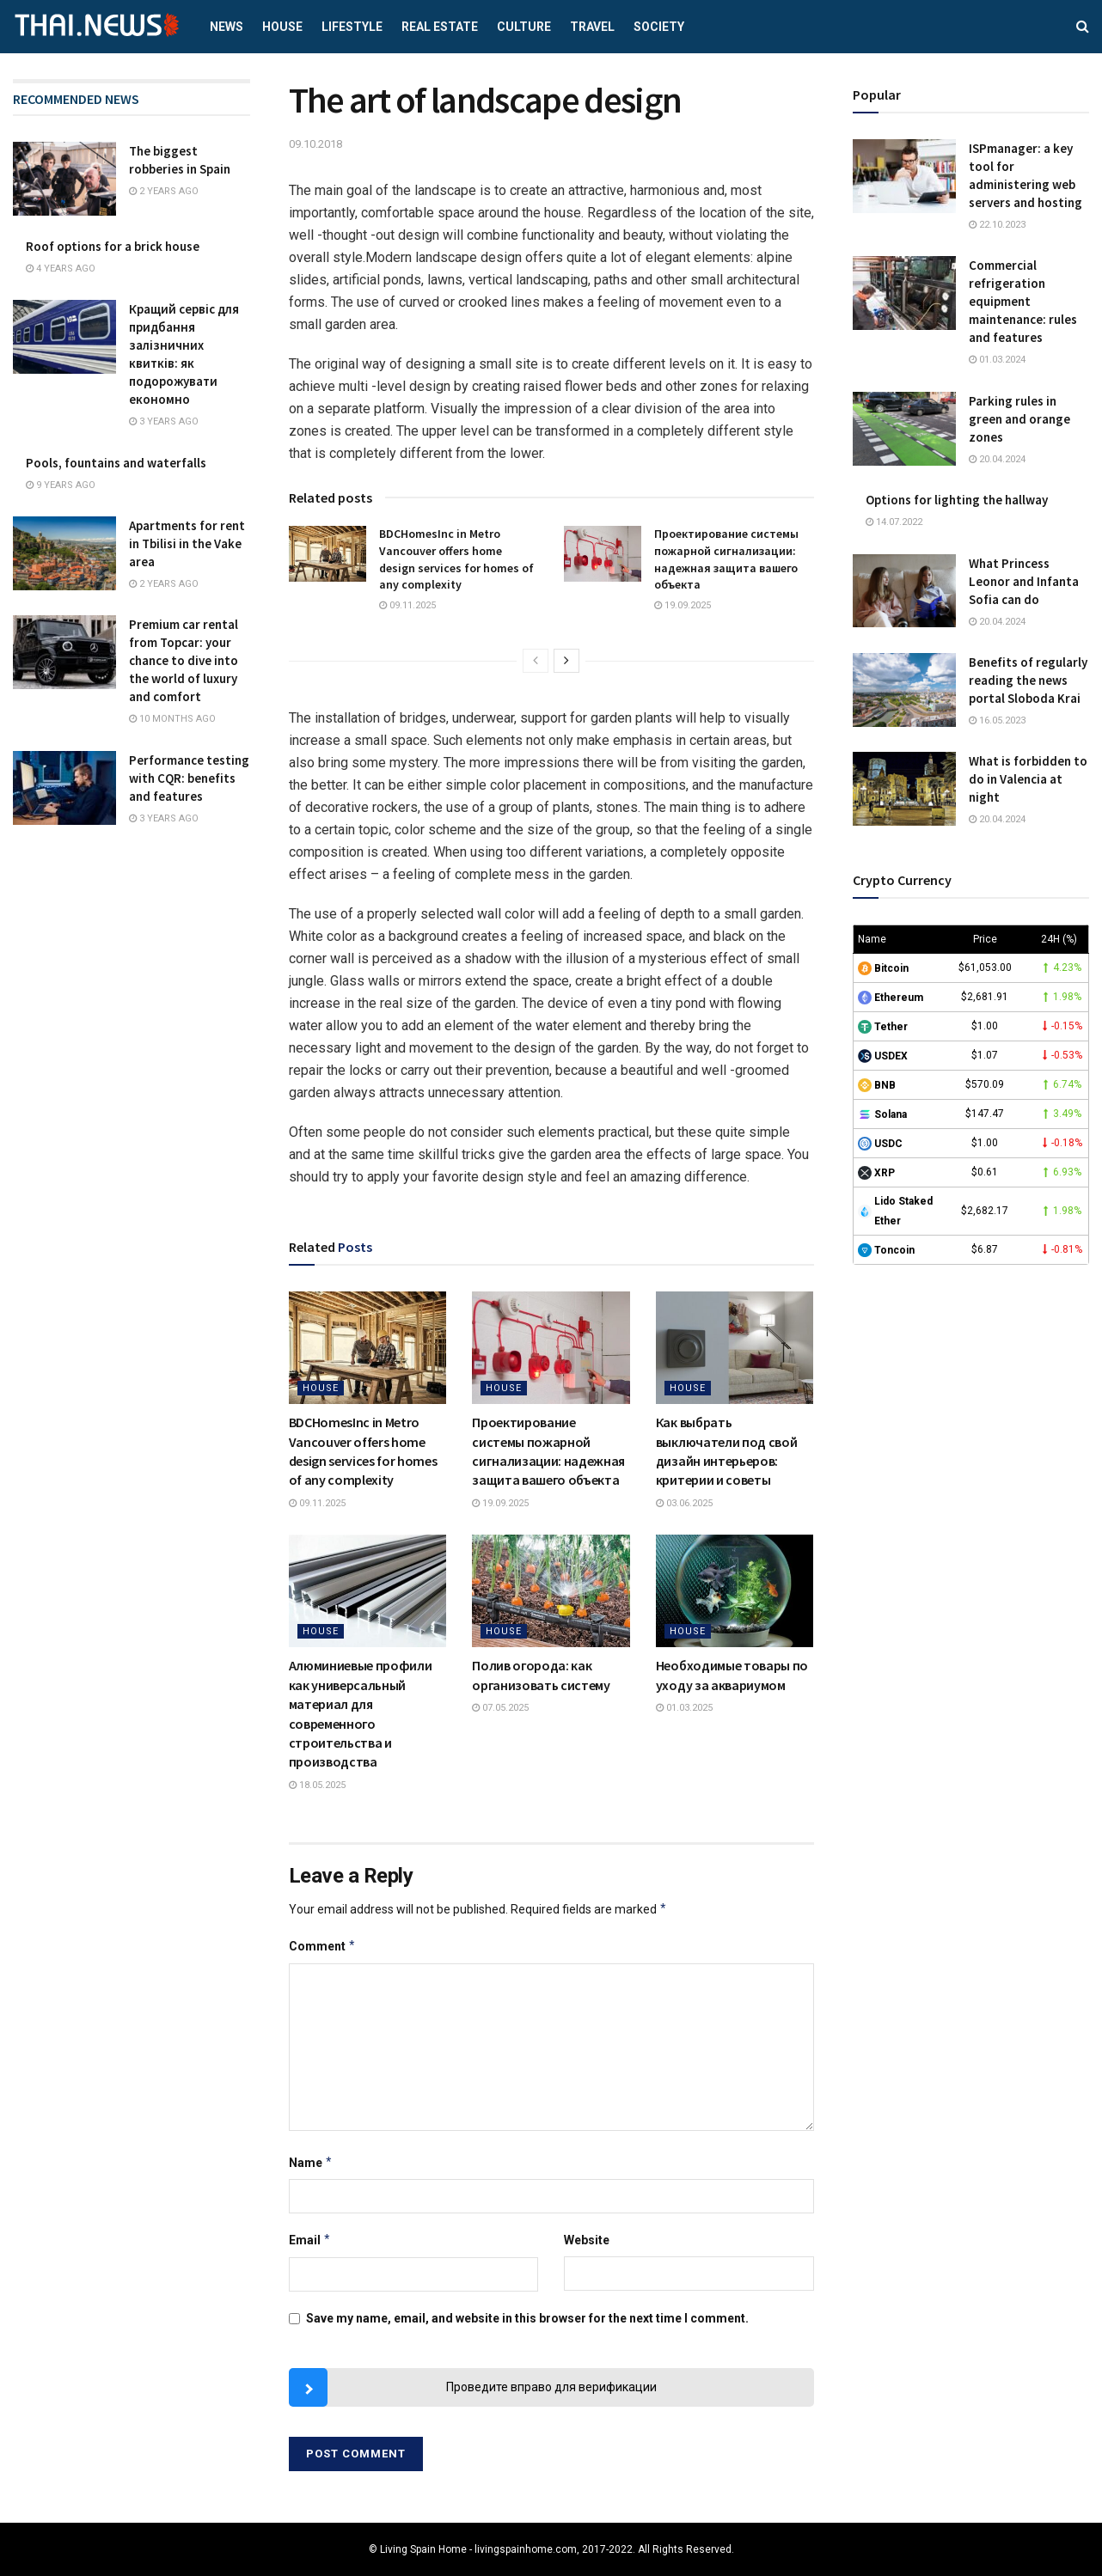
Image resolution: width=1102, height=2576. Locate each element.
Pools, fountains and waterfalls (116, 463)
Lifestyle (352, 27)
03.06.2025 (684, 1503)
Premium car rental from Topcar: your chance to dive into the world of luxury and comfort (183, 660)
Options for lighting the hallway (957, 499)
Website (586, 2240)
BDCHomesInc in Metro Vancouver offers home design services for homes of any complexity (456, 559)
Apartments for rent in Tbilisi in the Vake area (187, 543)
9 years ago (60, 485)
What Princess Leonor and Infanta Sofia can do (1024, 581)
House (282, 27)
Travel (592, 27)
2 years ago (164, 191)
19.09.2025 (682, 605)
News (226, 27)
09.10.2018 (315, 143)
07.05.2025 (500, 1707)
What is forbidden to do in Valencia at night (1028, 779)
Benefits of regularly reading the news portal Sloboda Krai (1028, 680)
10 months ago (172, 718)
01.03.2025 (684, 1707)
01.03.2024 (997, 359)
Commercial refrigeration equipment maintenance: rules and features (1023, 301)
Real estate (439, 27)
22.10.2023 (997, 224)
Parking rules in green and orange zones (1019, 419)
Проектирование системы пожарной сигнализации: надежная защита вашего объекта (726, 559)
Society (659, 27)
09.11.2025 (407, 605)
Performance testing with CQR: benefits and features (189, 778)
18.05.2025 (317, 1785)
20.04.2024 (997, 459)
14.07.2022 (894, 522)
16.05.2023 (997, 720)
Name (311, 2162)
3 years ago (164, 421)
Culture (524, 27)
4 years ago (60, 268)
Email (310, 2240)
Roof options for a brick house (112, 246)
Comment (323, 1946)
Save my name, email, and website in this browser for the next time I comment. (527, 2318)
